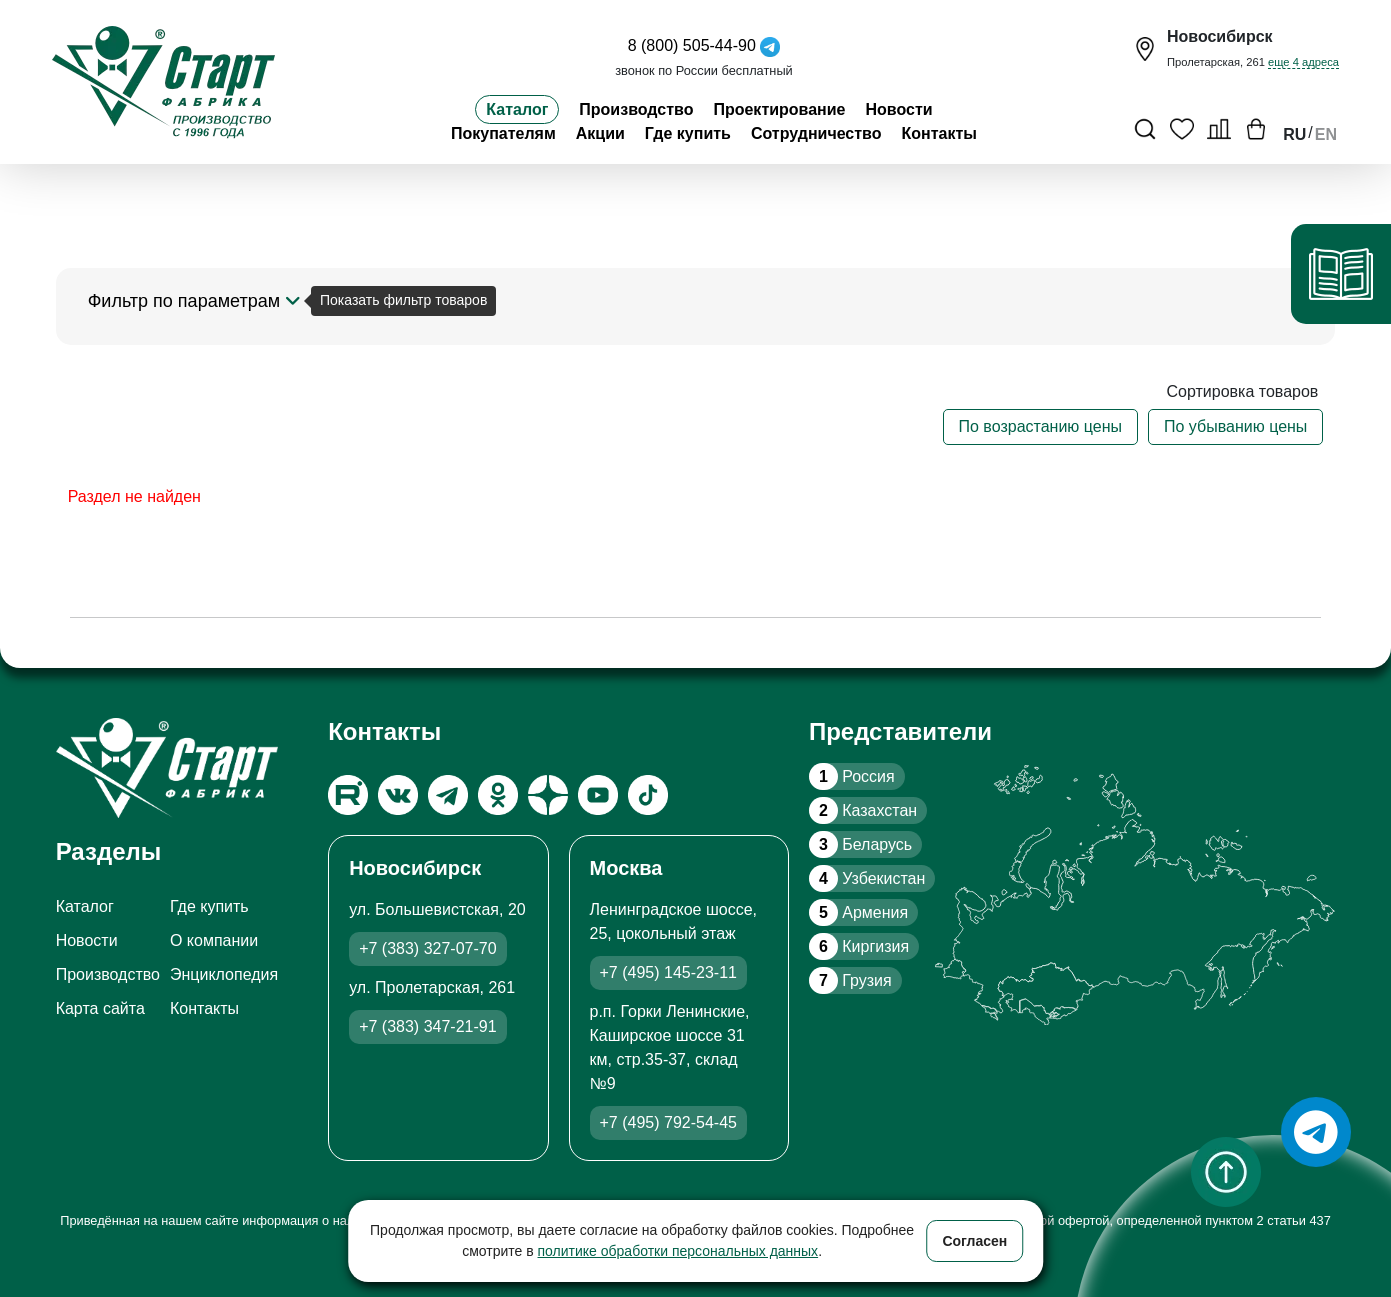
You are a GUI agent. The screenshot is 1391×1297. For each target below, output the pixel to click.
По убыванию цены (1235, 426)
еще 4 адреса (1303, 62)
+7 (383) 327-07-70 (427, 948)
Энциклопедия (224, 974)
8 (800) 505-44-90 (692, 45)
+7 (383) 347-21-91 (427, 1026)
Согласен (974, 1241)
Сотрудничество (816, 133)
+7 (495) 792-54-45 (668, 1122)
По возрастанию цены (1041, 426)
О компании (214, 940)
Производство (636, 109)
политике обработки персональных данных (678, 1251)
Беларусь (860, 844)
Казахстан (863, 810)
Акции (600, 133)
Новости (899, 109)
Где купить (688, 133)
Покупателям (503, 133)
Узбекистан (867, 878)
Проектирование (779, 109)
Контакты (939, 133)
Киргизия (859, 946)
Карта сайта (100, 1008)
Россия (852, 776)
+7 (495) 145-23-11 (668, 972)
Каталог (517, 109)
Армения (858, 912)
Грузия (850, 980)
